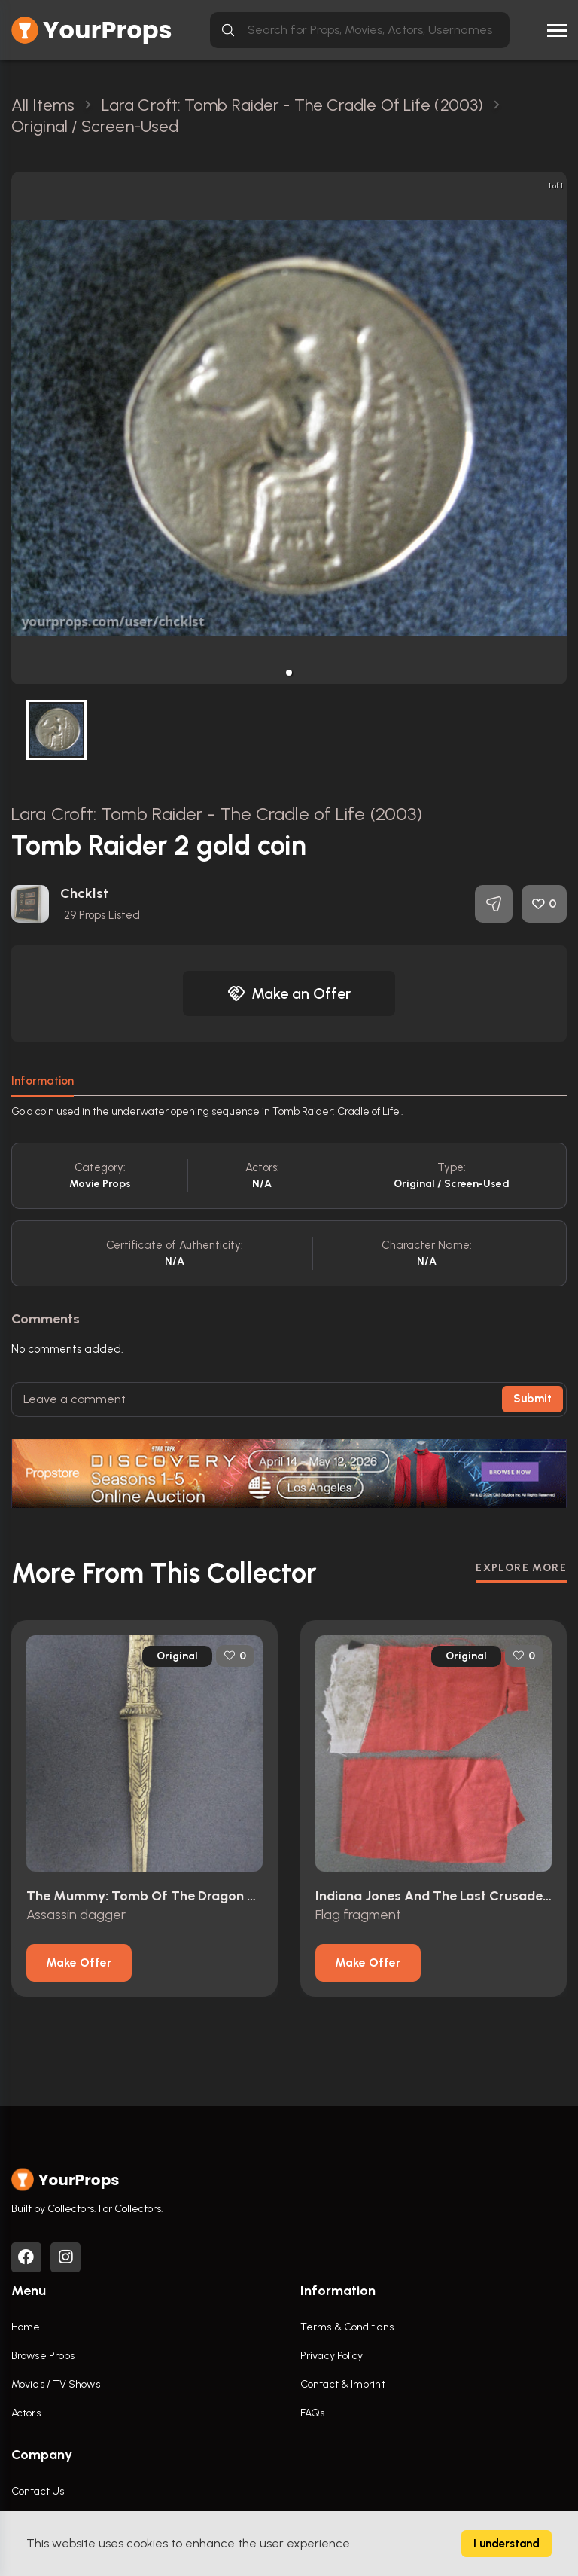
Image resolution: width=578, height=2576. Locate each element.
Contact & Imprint (342, 2384)
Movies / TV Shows (55, 2384)
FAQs (312, 2413)
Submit (532, 1399)
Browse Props (43, 2355)
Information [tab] (42, 1081)
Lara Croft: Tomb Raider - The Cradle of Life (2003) (216, 814)
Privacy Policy (331, 2355)
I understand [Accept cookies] (506, 2543)
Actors (26, 2413)
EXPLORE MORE (521, 1567)
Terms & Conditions (347, 2327)
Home (25, 2327)
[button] (289, 673)
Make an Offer (289, 993)
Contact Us (37, 2491)
